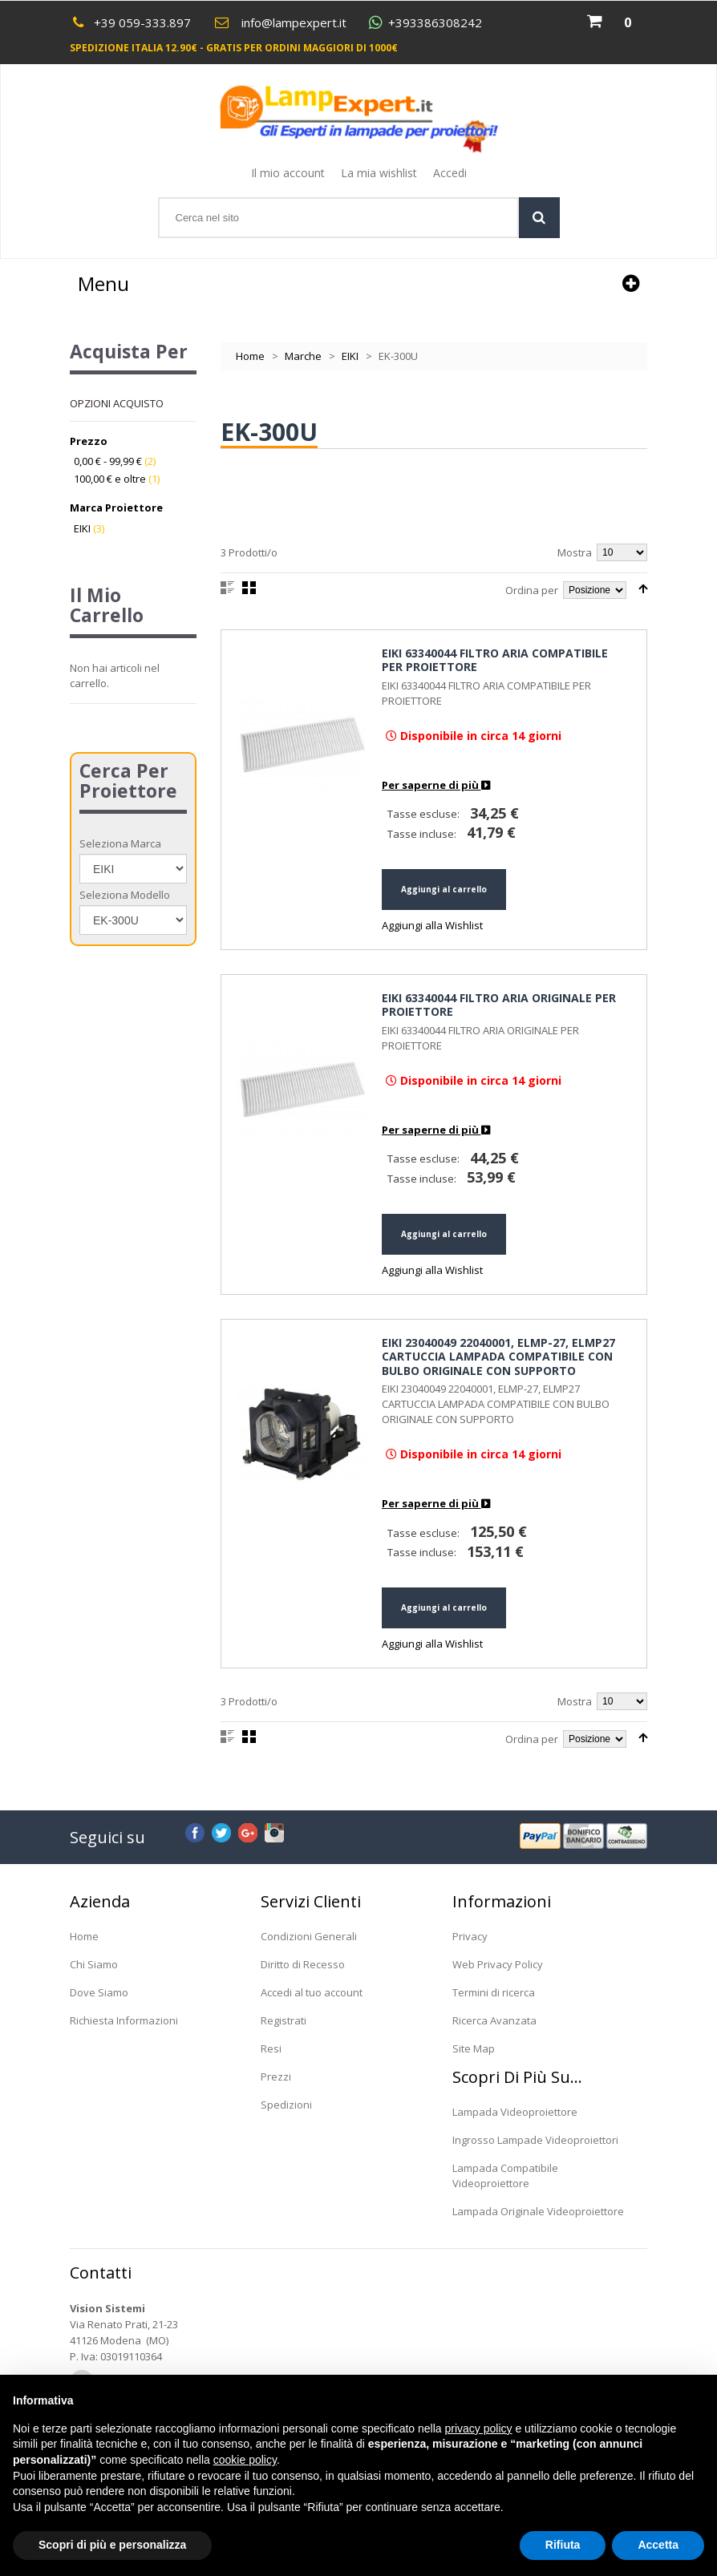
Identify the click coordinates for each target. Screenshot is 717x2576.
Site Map (473, 2048)
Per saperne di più (436, 785)
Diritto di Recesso (303, 1964)
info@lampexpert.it (293, 22)
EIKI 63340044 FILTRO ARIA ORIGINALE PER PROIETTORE (499, 1005)
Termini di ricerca (493, 1992)
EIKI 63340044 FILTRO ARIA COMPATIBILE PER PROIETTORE (495, 660)
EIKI (350, 356)
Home (250, 356)
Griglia (249, 587)
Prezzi (276, 2076)
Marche (303, 356)
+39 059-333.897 (142, 22)
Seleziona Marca (120, 843)
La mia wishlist (379, 172)
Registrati (283, 2020)
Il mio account (288, 172)
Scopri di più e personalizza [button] (112, 2544)
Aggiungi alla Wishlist (432, 925)
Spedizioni (286, 2104)
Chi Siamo (94, 1964)
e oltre (110, 478)
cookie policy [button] (245, 2459)
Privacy (470, 1936)
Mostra (574, 552)
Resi (271, 2048)
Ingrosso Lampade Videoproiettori (535, 2140)
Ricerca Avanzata (494, 2020)
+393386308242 (435, 23)
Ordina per (531, 590)
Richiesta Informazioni (124, 2020)
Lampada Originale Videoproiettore (538, 2211)
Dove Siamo (99, 1992)
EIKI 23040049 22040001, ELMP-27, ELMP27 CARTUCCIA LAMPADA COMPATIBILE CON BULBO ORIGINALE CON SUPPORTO (498, 1356)
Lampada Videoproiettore (514, 2112)
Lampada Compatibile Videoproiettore (505, 2175)
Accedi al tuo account (312, 1992)
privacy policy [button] (478, 2428)
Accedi (450, 172)
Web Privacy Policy (497, 1964)
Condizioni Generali (309, 1936)
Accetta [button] (658, 2544)
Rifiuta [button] (563, 2544)
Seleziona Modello (124, 895)
